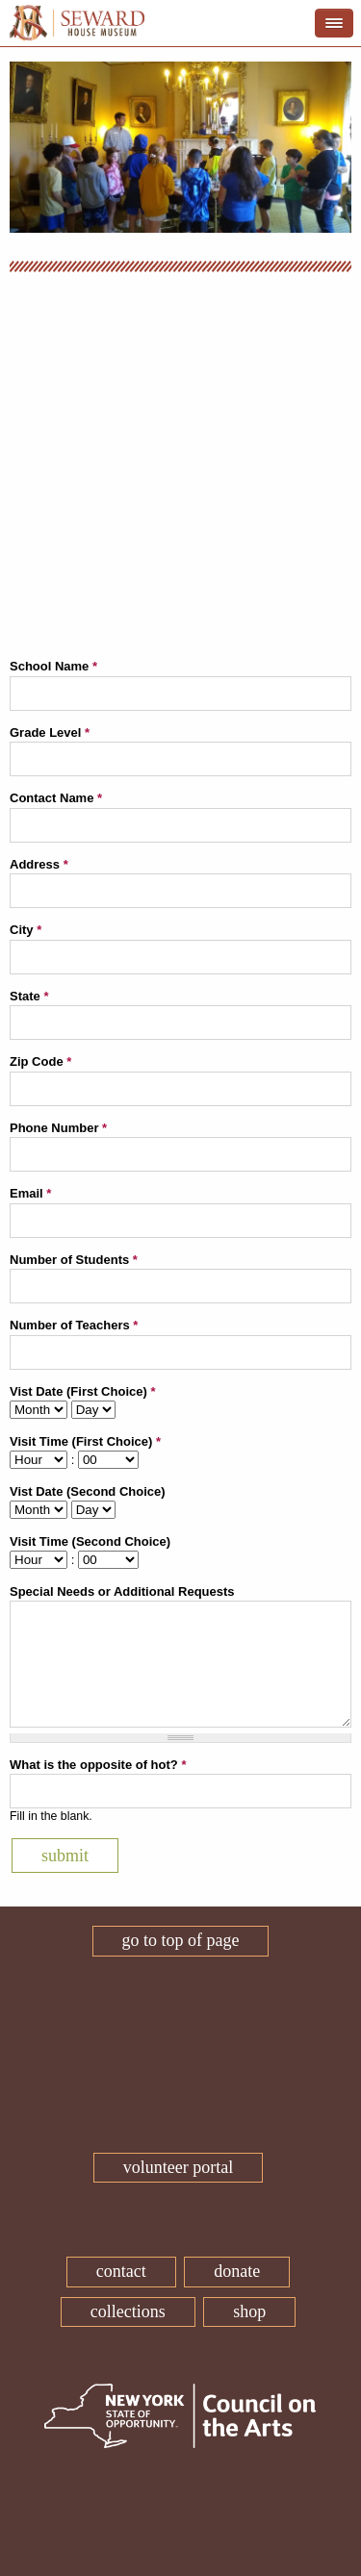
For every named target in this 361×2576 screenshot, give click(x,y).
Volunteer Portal (178, 2167)
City (25, 929)
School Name (53, 666)
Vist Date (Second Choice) (88, 1491)
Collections (128, 2311)
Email (30, 1193)
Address (39, 864)
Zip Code (40, 1061)
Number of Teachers (74, 1325)
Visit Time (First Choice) (85, 1441)
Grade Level (50, 732)
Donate (237, 2271)
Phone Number (58, 1128)
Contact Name (56, 798)
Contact (121, 2271)
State (29, 996)
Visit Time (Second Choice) (90, 1541)
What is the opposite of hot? (98, 1764)
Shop (249, 2311)
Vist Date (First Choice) (82, 1391)
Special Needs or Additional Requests (122, 1591)
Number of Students (74, 1259)
